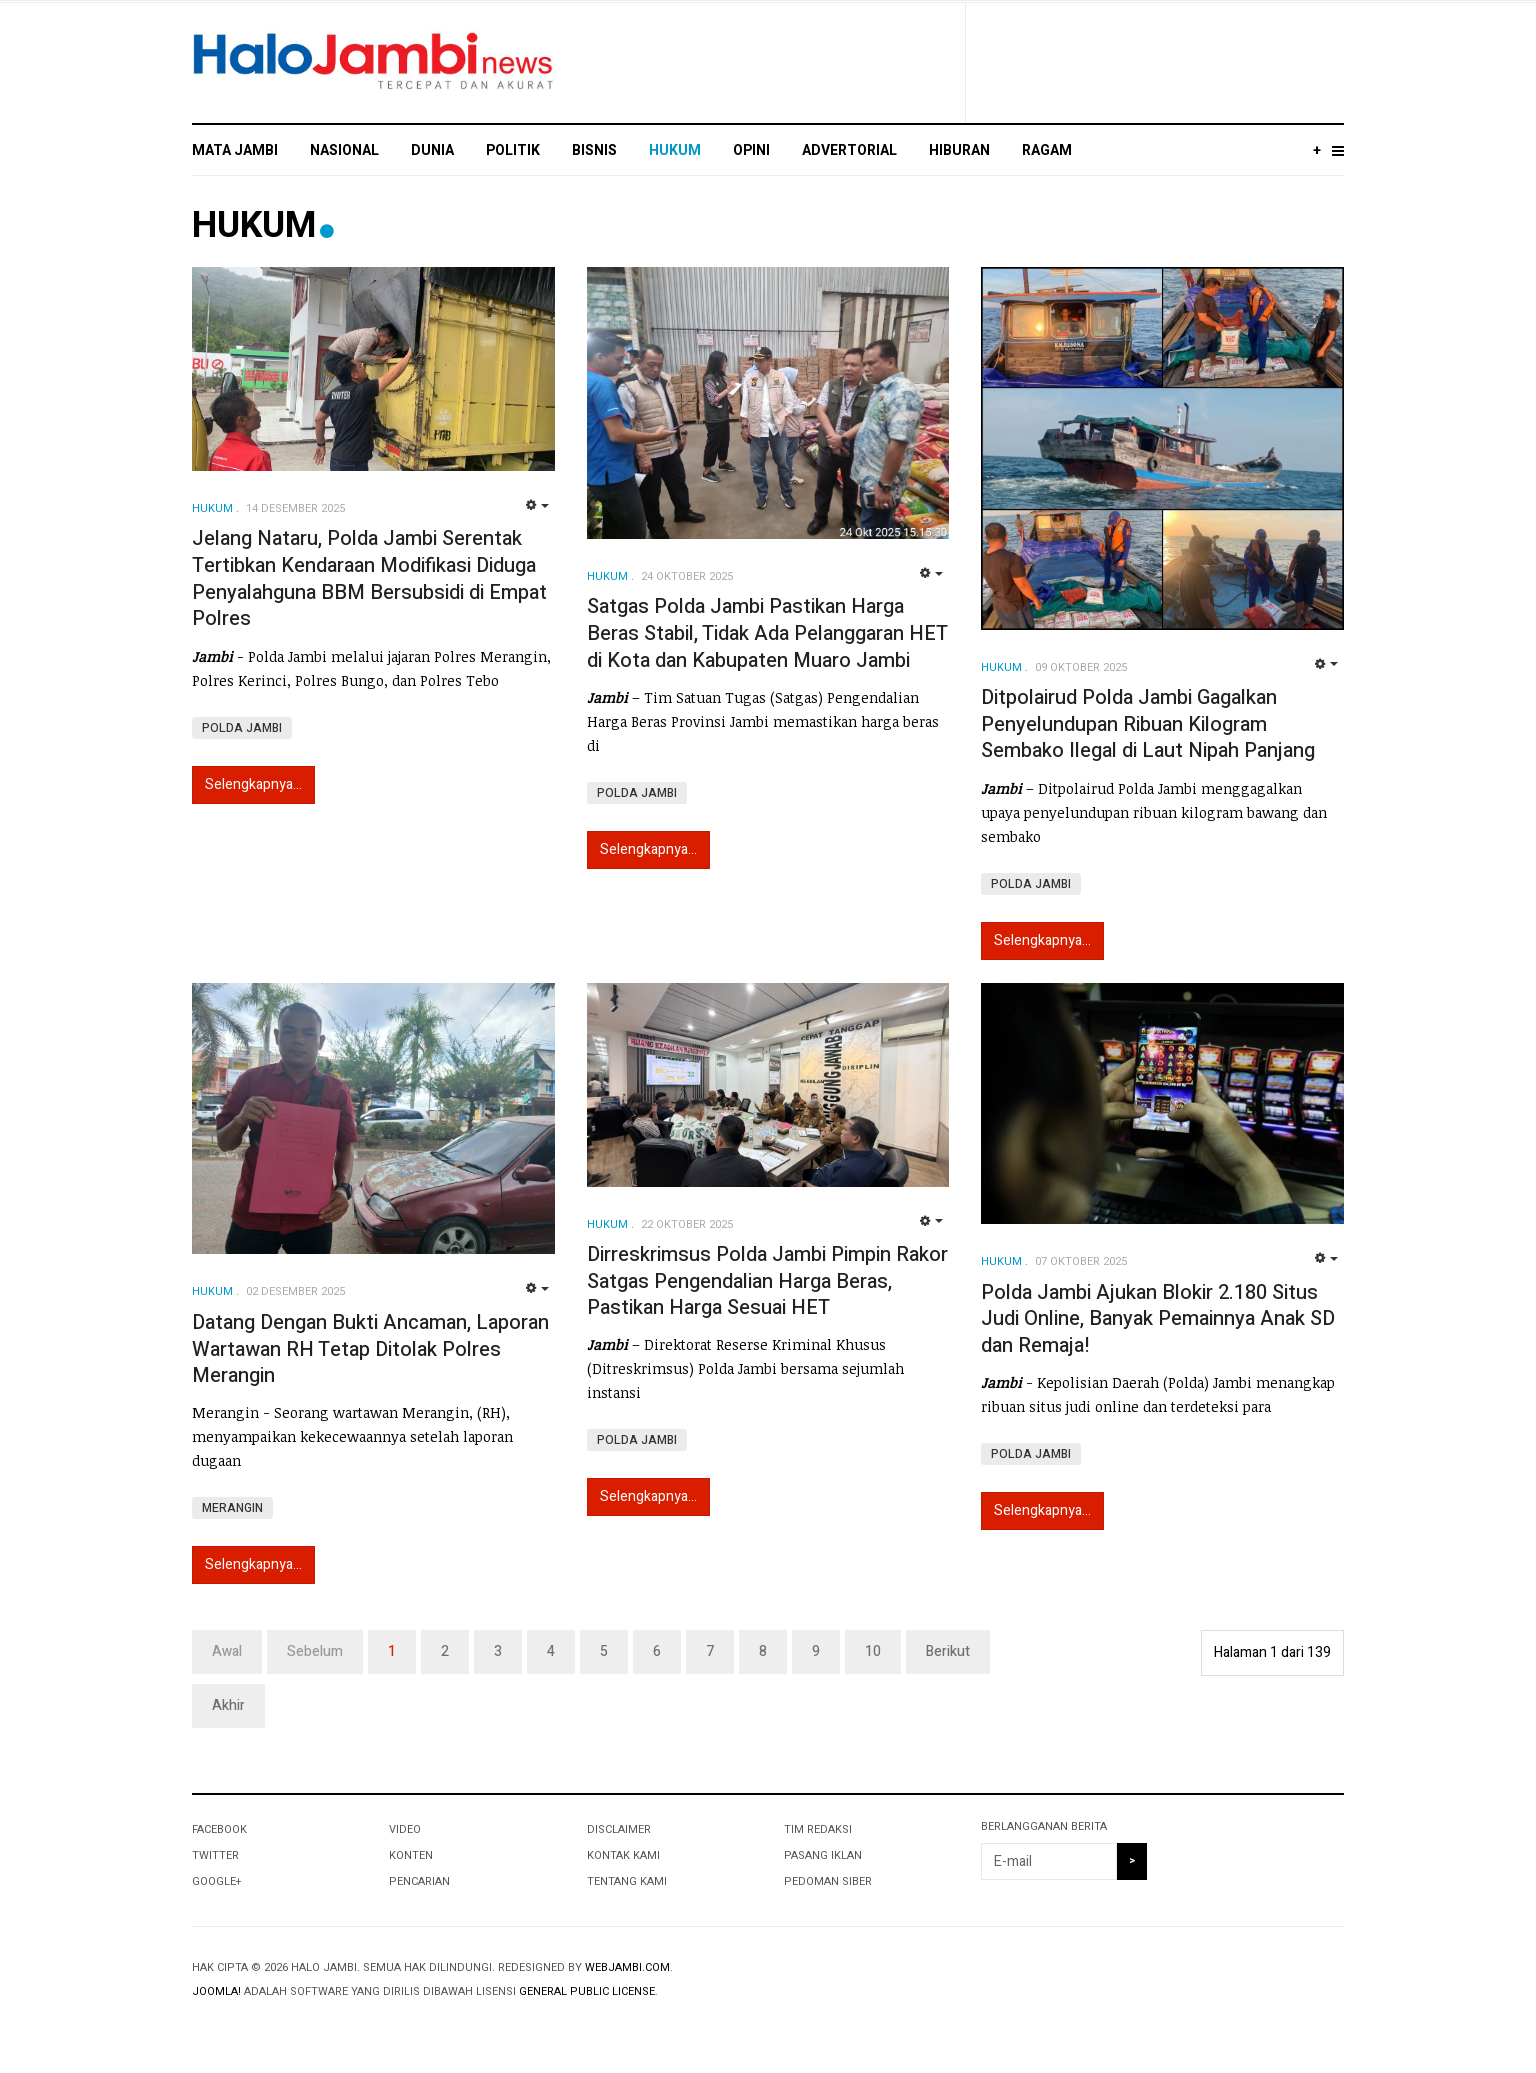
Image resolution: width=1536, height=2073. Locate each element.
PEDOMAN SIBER (828, 1881)
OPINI (751, 150)
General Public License (587, 1991)
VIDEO (405, 1829)
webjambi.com (627, 1967)
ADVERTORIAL (849, 150)
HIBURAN (959, 150)
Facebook (219, 1829)
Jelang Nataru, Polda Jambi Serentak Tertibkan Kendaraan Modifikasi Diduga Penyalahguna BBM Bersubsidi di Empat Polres (369, 578)
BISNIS (594, 150)
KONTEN (411, 1855)
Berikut (948, 1651)
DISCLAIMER (619, 1829)
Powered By (1253, 1984)
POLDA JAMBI (242, 728)
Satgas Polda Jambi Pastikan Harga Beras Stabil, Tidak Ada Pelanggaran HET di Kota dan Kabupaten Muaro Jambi (767, 633)
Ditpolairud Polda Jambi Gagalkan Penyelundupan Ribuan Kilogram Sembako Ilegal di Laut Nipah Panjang (1148, 724)
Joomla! (216, 1991)
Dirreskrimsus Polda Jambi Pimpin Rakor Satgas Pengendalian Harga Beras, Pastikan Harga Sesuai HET (767, 1281)
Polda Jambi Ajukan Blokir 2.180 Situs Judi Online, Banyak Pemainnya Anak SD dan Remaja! (1158, 1319)
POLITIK (513, 150)
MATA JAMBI (235, 150)
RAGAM (1047, 150)
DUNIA (432, 150)
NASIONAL (344, 150)
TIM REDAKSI (818, 1829)
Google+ (216, 1881)
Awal (227, 1651)
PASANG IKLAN (823, 1855)
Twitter (215, 1855)
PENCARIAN (419, 1881)
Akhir (228, 1705)
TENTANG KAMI (627, 1881)
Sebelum (315, 1651)
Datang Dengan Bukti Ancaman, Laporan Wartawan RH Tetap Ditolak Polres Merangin (370, 1349)
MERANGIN (232, 1508)
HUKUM (675, 150)
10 (873, 1651)
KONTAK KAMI (623, 1855)
